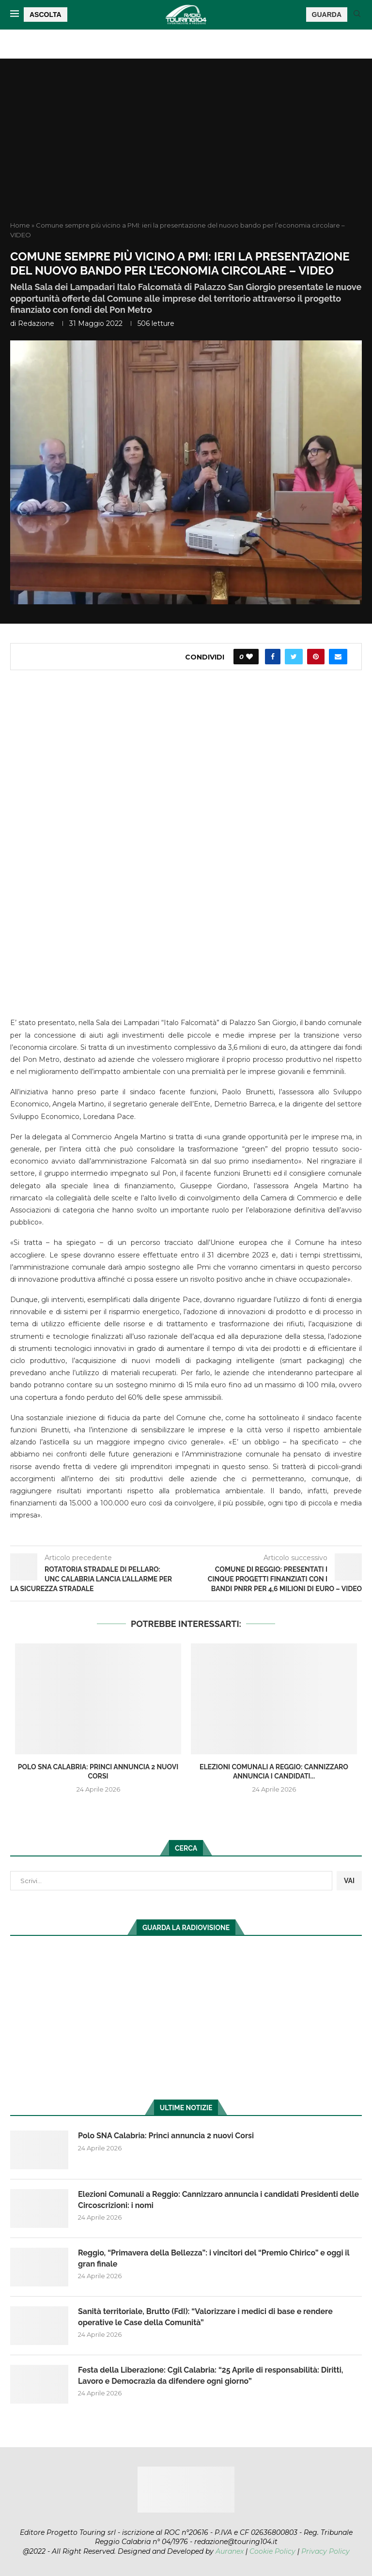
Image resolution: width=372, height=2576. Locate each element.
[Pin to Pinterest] (316, 656)
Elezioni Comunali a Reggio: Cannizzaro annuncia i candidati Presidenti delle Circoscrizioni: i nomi (219, 2199)
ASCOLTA (46, 14)
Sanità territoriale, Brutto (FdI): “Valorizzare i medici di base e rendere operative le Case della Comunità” (206, 2317)
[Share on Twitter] (294, 656)
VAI (349, 1881)
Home (20, 225)
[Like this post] (249, 656)
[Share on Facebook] (272, 656)
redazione (36, 323)
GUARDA (326, 14)
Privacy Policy (325, 2551)
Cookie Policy (272, 2551)
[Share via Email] (338, 656)
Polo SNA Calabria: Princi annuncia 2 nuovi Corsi (166, 2135)
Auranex (230, 2551)
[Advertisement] (186, 148)
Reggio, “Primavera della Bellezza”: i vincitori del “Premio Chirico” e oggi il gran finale (214, 2258)
